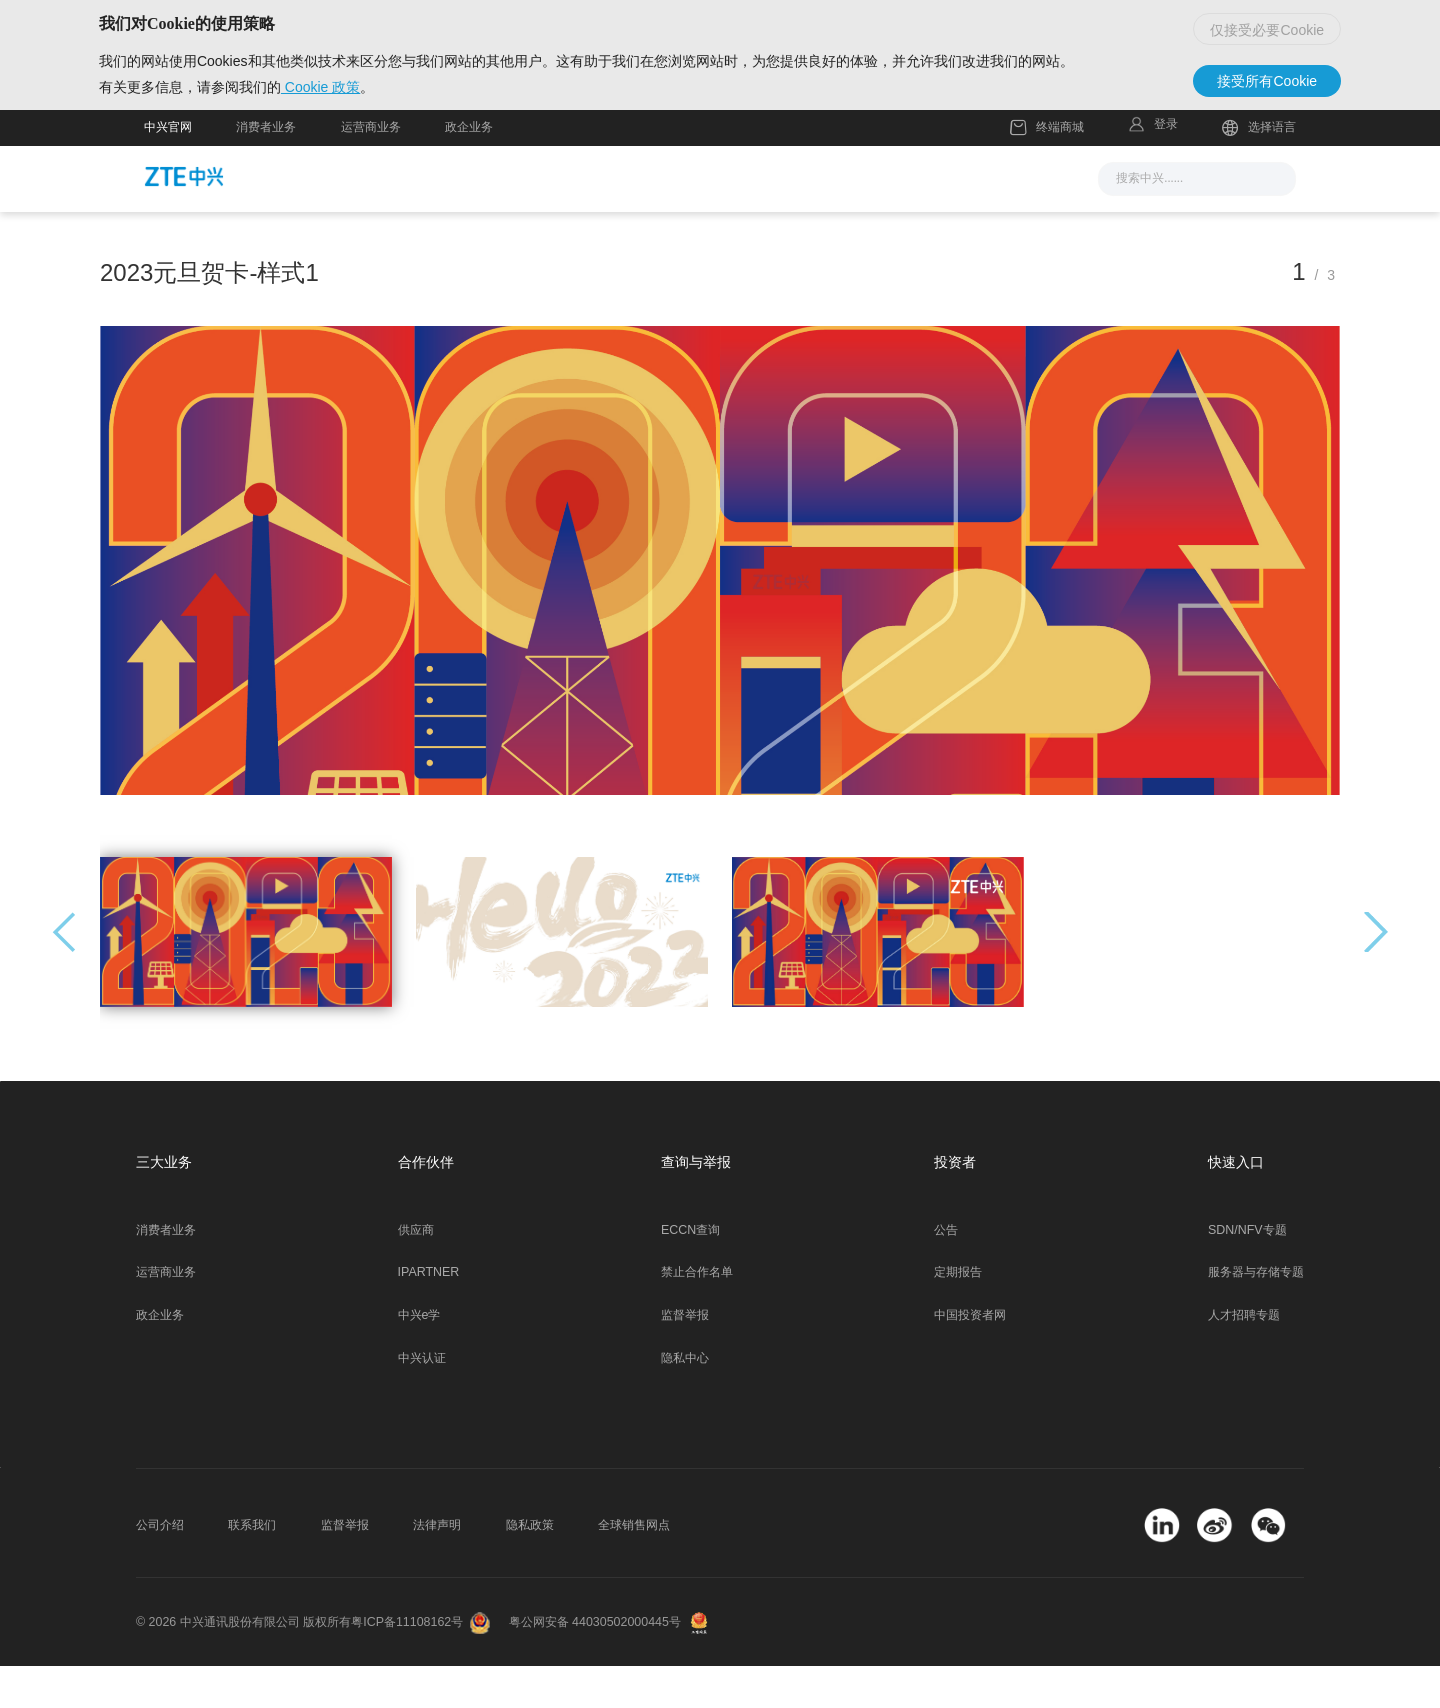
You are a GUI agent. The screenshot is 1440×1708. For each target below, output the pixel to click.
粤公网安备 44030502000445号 (595, 1664)
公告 (946, 1272)
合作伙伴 (855, 218)
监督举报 (685, 1357)
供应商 (416, 1272)
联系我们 (252, 1567)
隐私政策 (530, 1567)
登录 (1166, 166)
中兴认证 (422, 1400)
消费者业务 (266, 169)
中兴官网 (168, 169)
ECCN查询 (690, 1272)
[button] (1376, 974)
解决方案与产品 (625, 218)
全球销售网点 (634, 1567)
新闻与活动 (490, 218)
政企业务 (469, 169)
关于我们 (958, 218)
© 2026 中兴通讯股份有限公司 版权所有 (243, 1664)
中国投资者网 (970, 1357)
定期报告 (958, 1314)
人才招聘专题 (1244, 1357)
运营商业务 (371, 169)
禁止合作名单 (697, 1314)
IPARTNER (429, 1314)
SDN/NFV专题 (1247, 1272)
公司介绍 (160, 1567)
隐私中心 (685, 1400)
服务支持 (752, 218)
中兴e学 (419, 1357)
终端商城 (1047, 169)
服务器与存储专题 (1256, 1314)
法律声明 (437, 1567)
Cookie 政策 (365, 121)
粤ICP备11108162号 (407, 1664)
